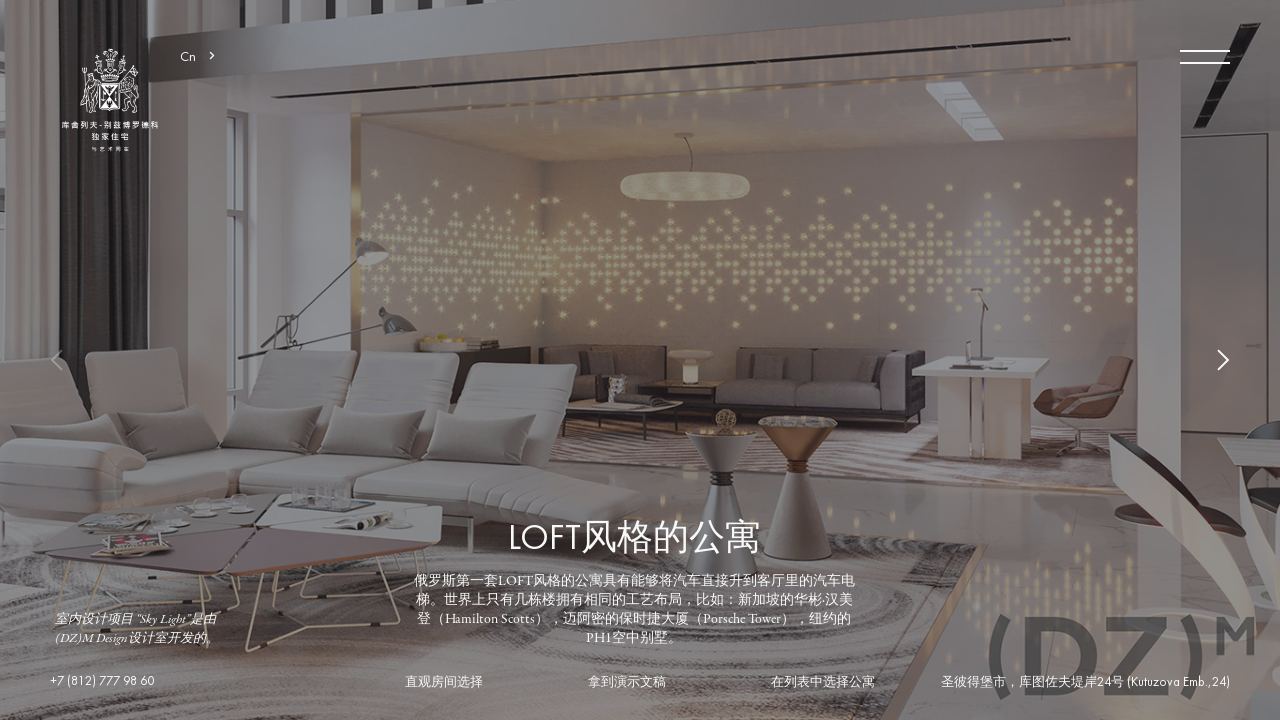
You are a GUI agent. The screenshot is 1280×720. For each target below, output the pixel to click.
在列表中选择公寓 (823, 683)
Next (1210, 360)
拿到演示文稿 (627, 683)
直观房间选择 (444, 683)
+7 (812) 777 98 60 (102, 682)
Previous (70, 360)
